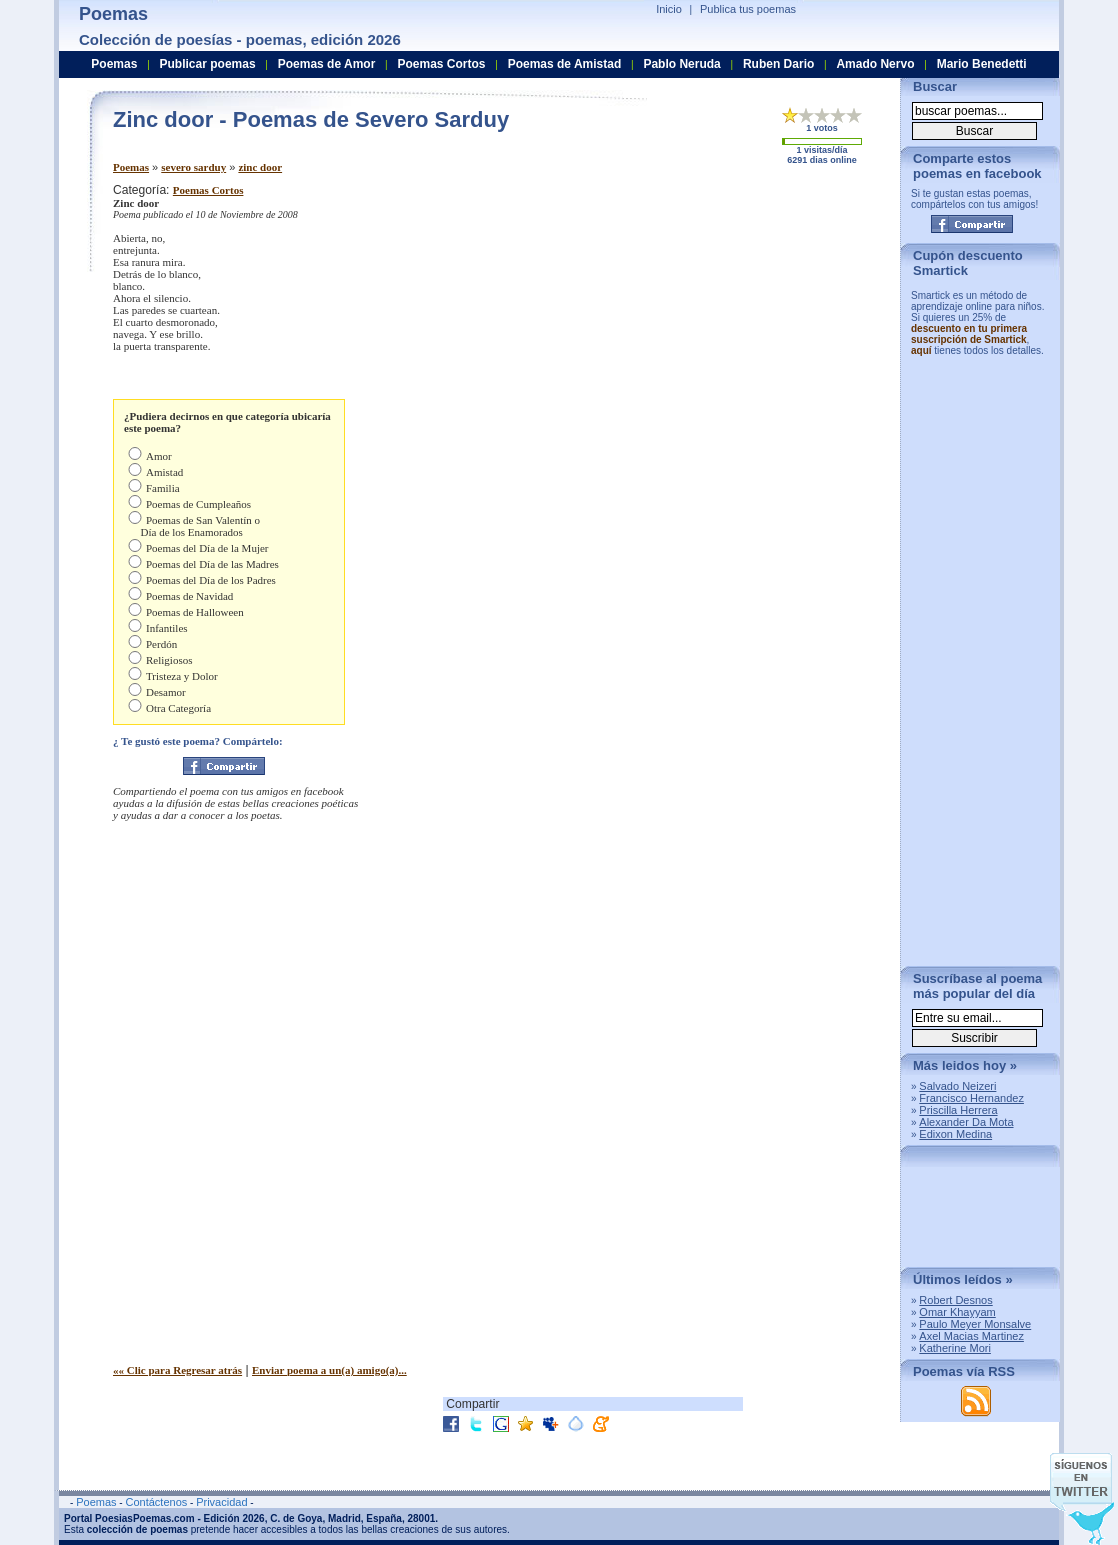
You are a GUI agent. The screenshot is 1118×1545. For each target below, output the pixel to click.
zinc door (260, 167)
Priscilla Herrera (958, 1110)
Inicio (669, 9)
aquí (921, 350)
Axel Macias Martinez (971, 1336)
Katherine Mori (955, 1348)
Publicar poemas (208, 64)
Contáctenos (156, 1502)
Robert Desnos (955, 1300)
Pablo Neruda (681, 64)
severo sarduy (193, 167)
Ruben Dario (778, 64)
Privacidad (221, 1502)
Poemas (131, 167)
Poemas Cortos (208, 190)
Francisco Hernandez (971, 1098)
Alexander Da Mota (966, 1122)
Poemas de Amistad (565, 64)
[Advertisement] (718, 323)
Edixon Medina (955, 1134)
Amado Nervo (875, 64)
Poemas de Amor (327, 64)
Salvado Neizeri (957, 1086)
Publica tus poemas (748, 9)
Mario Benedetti (982, 64)
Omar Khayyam (957, 1312)
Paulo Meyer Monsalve (975, 1324)
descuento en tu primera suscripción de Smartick (969, 334)
